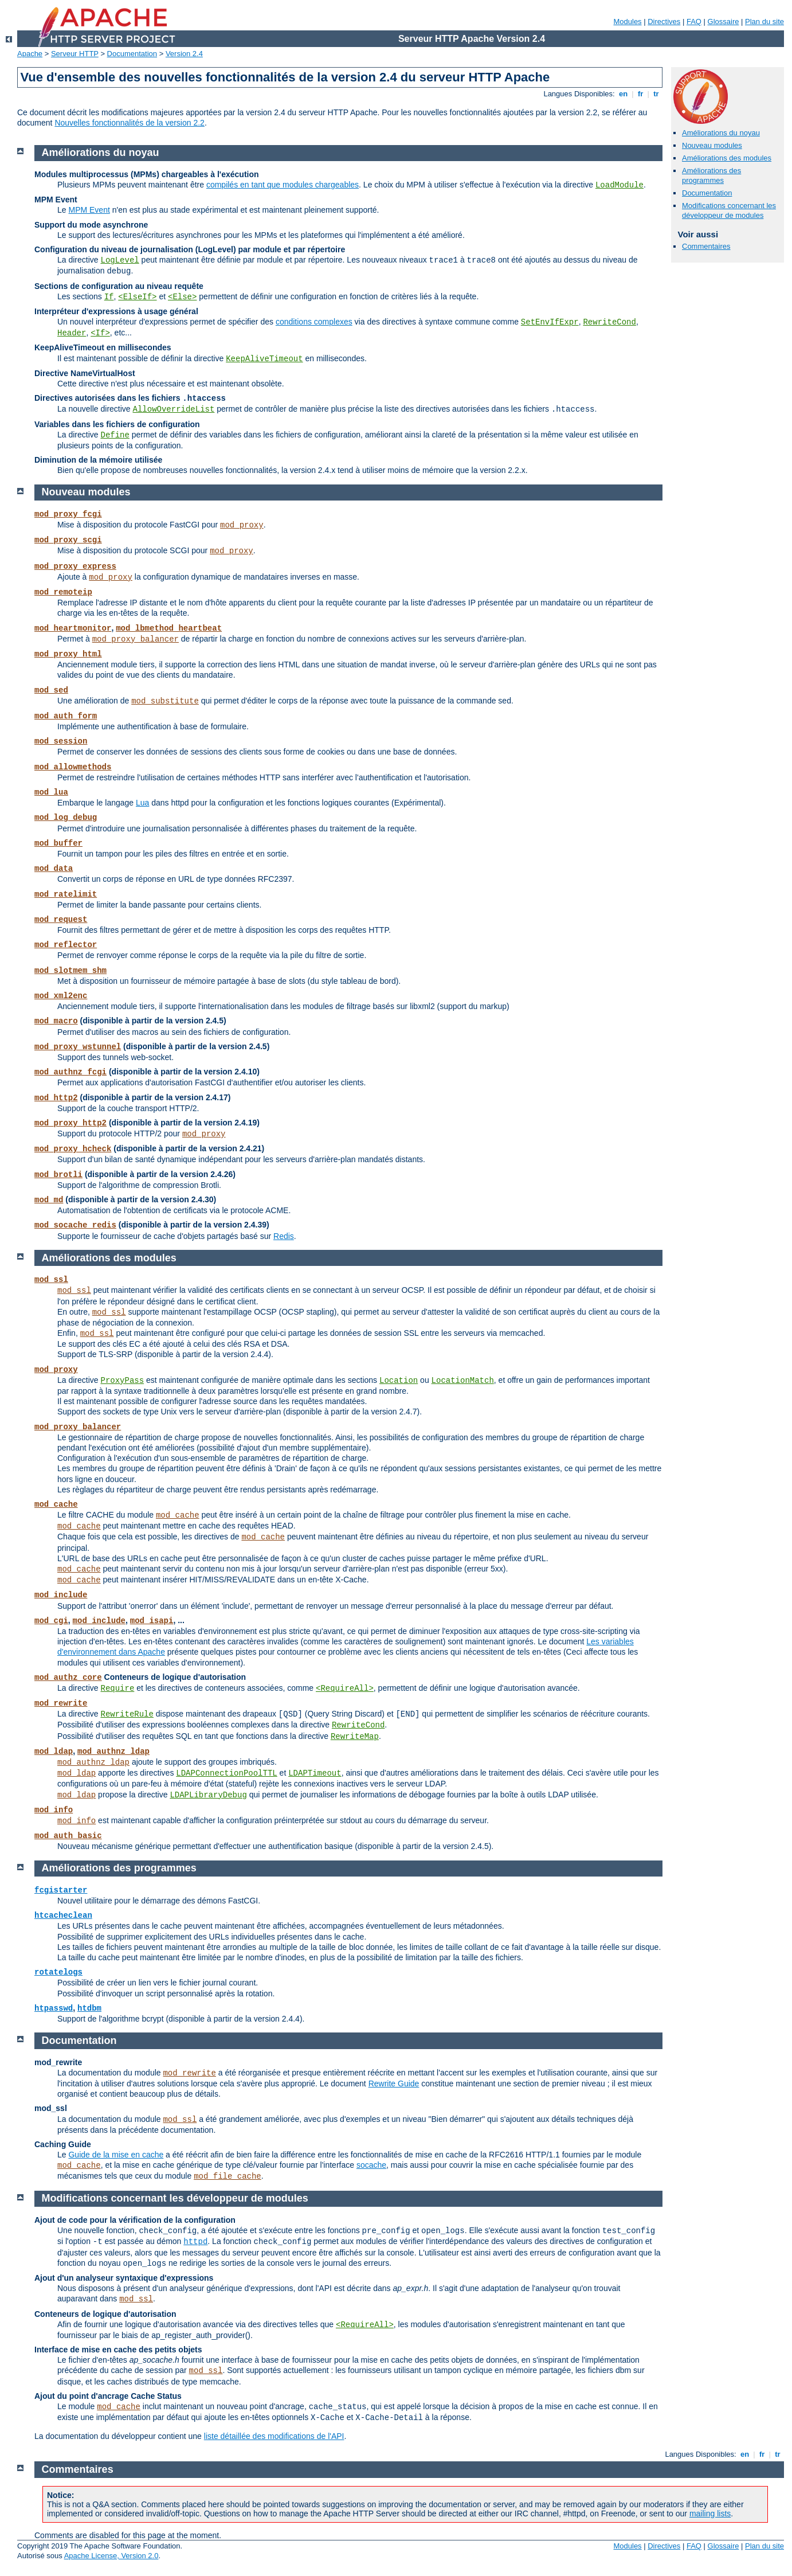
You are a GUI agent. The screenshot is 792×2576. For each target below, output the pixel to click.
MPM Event (88, 209)
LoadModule (619, 185)
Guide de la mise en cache (115, 2154)
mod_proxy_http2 (70, 1123)
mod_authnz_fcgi (70, 1072)
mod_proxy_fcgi (68, 514)
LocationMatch (463, 1380)
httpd (195, 2241)
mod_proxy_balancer (135, 639)
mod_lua (51, 792)
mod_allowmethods (72, 767)
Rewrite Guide (393, 2083)
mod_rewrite (60, 1703)
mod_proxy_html (68, 654)
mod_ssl (51, 1279)
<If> (100, 333)
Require (117, 1688)
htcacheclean (63, 1915)
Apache (29, 53)
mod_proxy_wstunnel (77, 1046)
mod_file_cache (227, 2176)
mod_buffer (58, 843)
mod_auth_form (65, 716)
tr (656, 93)
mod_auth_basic (68, 1835)
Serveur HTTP (75, 53)
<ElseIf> (137, 297)
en (623, 93)
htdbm (89, 2008)
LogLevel (119, 260)
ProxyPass (122, 1380)
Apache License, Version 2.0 (111, 2555)
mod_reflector (65, 944)
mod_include (60, 1595)
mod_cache (56, 1504)
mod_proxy (242, 525)
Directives (664, 21)
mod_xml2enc (60, 995)
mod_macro (56, 1021)
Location (398, 1380)
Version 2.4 (184, 53)
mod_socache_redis (75, 1225)
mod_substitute (165, 701)
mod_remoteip (63, 592)
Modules (627, 21)
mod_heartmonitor (72, 628)
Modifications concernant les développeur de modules (729, 210)
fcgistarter (60, 1890)
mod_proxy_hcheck (72, 1149)
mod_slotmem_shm (70, 970)
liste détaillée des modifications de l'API (274, 2436)
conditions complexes (314, 321)
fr (640, 93)
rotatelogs (58, 1972)
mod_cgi (51, 1620)
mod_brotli (58, 1174)
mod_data (53, 868)
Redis (283, 1236)
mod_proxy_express (75, 566)
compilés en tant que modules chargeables (282, 184)
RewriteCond (609, 322)
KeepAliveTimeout (264, 358)
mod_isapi (152, 1620)
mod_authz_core (68, 1677)
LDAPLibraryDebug (208, 1795)
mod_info (53, 1810)
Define (114, 435)
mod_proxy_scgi (68, 540)
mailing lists (710, 2513)
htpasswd (53, 2008)
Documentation (132, 53)
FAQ (694, 21)
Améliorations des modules (726, 158)
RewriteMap (355, 1736)
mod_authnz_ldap (113, 1751)
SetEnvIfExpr (550, 322)
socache (371, 2165)
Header (71, 333)
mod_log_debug (65, 817)
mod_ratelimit (65, 894)
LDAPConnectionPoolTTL (226, 1773)
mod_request (60, 919)
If (109, 297)
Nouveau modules (712, 145)
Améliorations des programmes (711, 175)
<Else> (182, 297)
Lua (142, 802)
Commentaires (706, 246)
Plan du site (764, 21)
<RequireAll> (345, 1688)
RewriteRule (126, 1714)
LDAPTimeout (314, 1773)
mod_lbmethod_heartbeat (169, 628)
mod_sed (51, 690)
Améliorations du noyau (721, 132)
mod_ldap (53, 1751)
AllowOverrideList (174, 409)
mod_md (48, 1200)
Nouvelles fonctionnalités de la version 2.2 (129, 122)
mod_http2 (56, 1098)
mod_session (60, 741)
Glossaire (723, 21)
